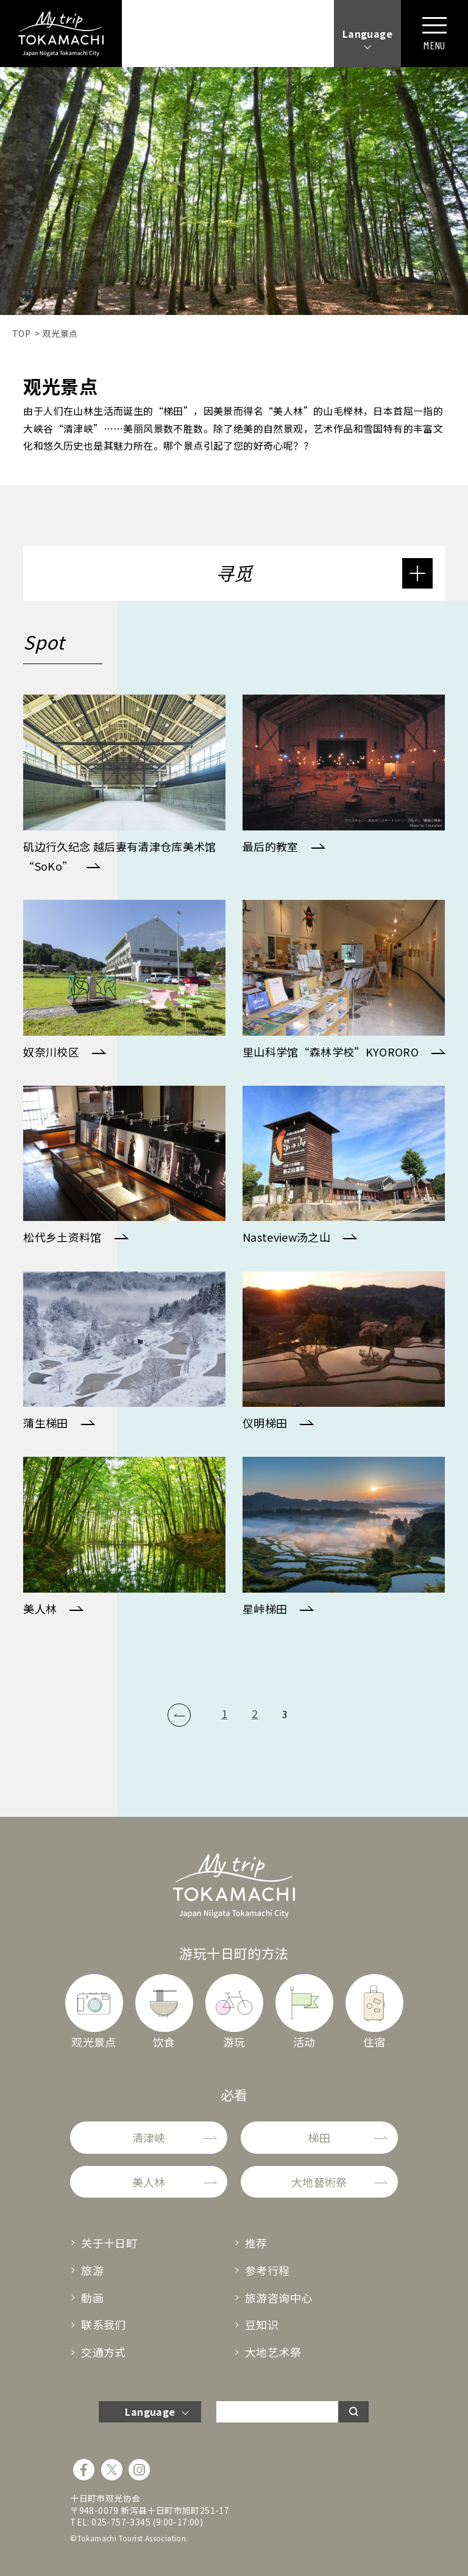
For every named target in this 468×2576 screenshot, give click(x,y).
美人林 (149, 2182)
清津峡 (149, 2137)
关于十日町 (109, 2243)
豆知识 (261, 2324)
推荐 (256, 2243)
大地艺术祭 (273, 2352)
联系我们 (103, 2324)
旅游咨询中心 (278, 2297)
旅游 (92, 2270)
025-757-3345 (121, 2522)
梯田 (319, 2137)
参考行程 (267, 2270)
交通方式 (103, 2352)
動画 (92, 2297)
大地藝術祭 (319, 2182)
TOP (21, 333)
